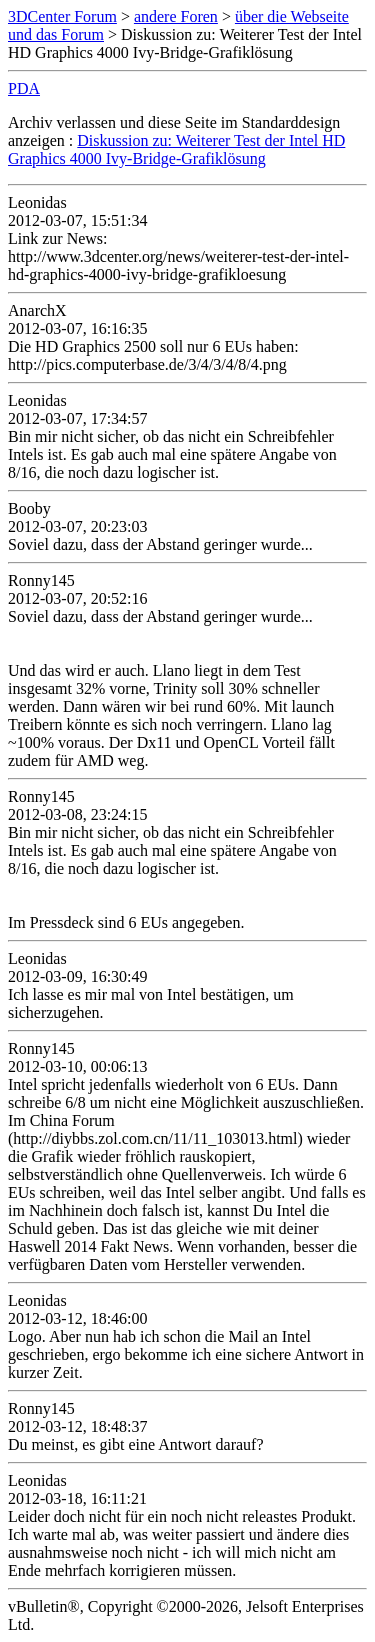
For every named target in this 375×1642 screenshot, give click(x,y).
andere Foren (176, 16)
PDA (24, 88)
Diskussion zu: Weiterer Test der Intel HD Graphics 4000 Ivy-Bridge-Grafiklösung (176, 149)
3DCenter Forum (62, 16)
